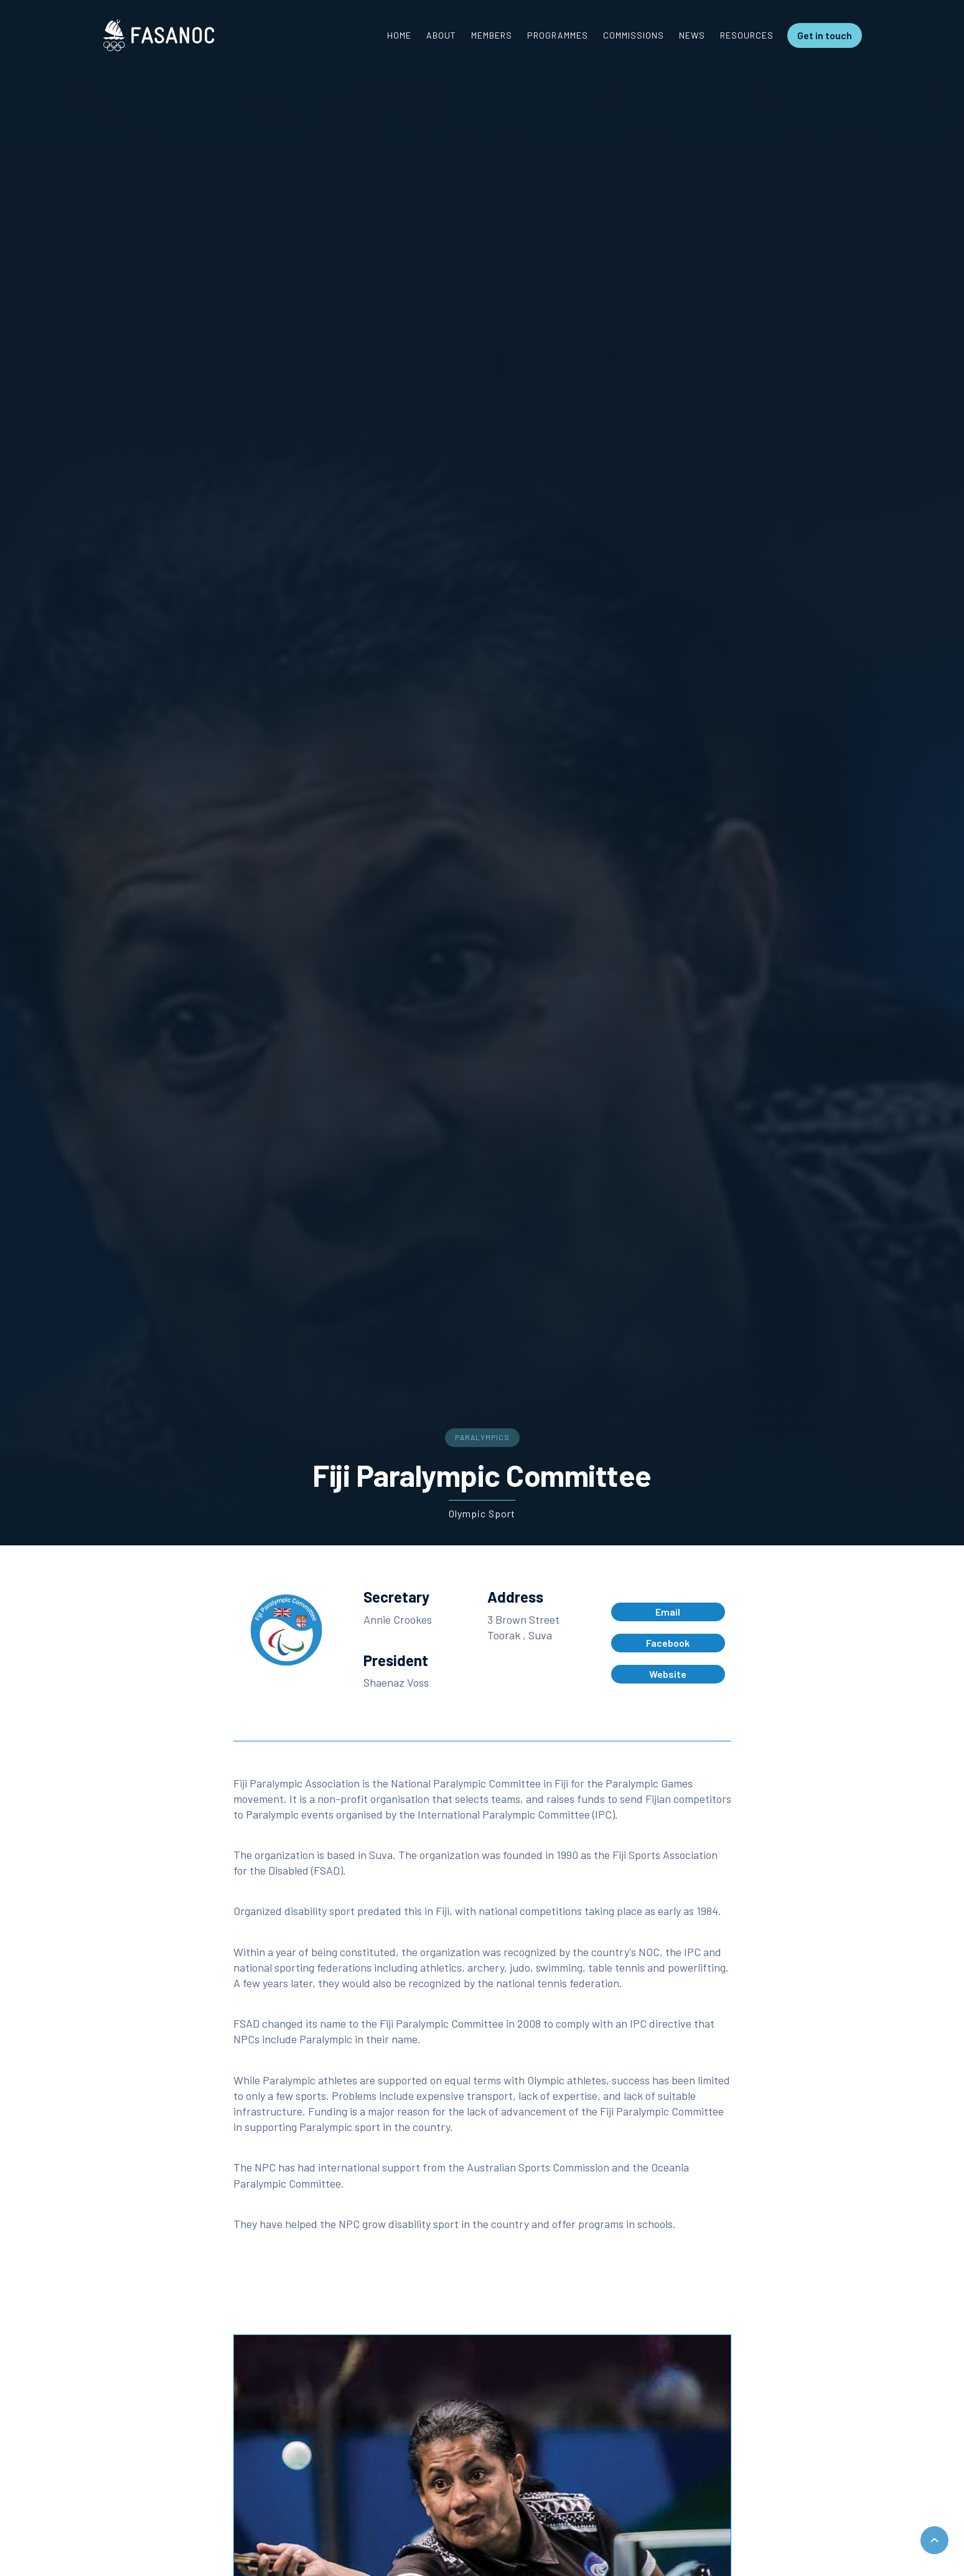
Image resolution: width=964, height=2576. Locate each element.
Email (667, 1612)
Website (667, 1674)
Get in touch (824, 35)
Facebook (668, 1643)
